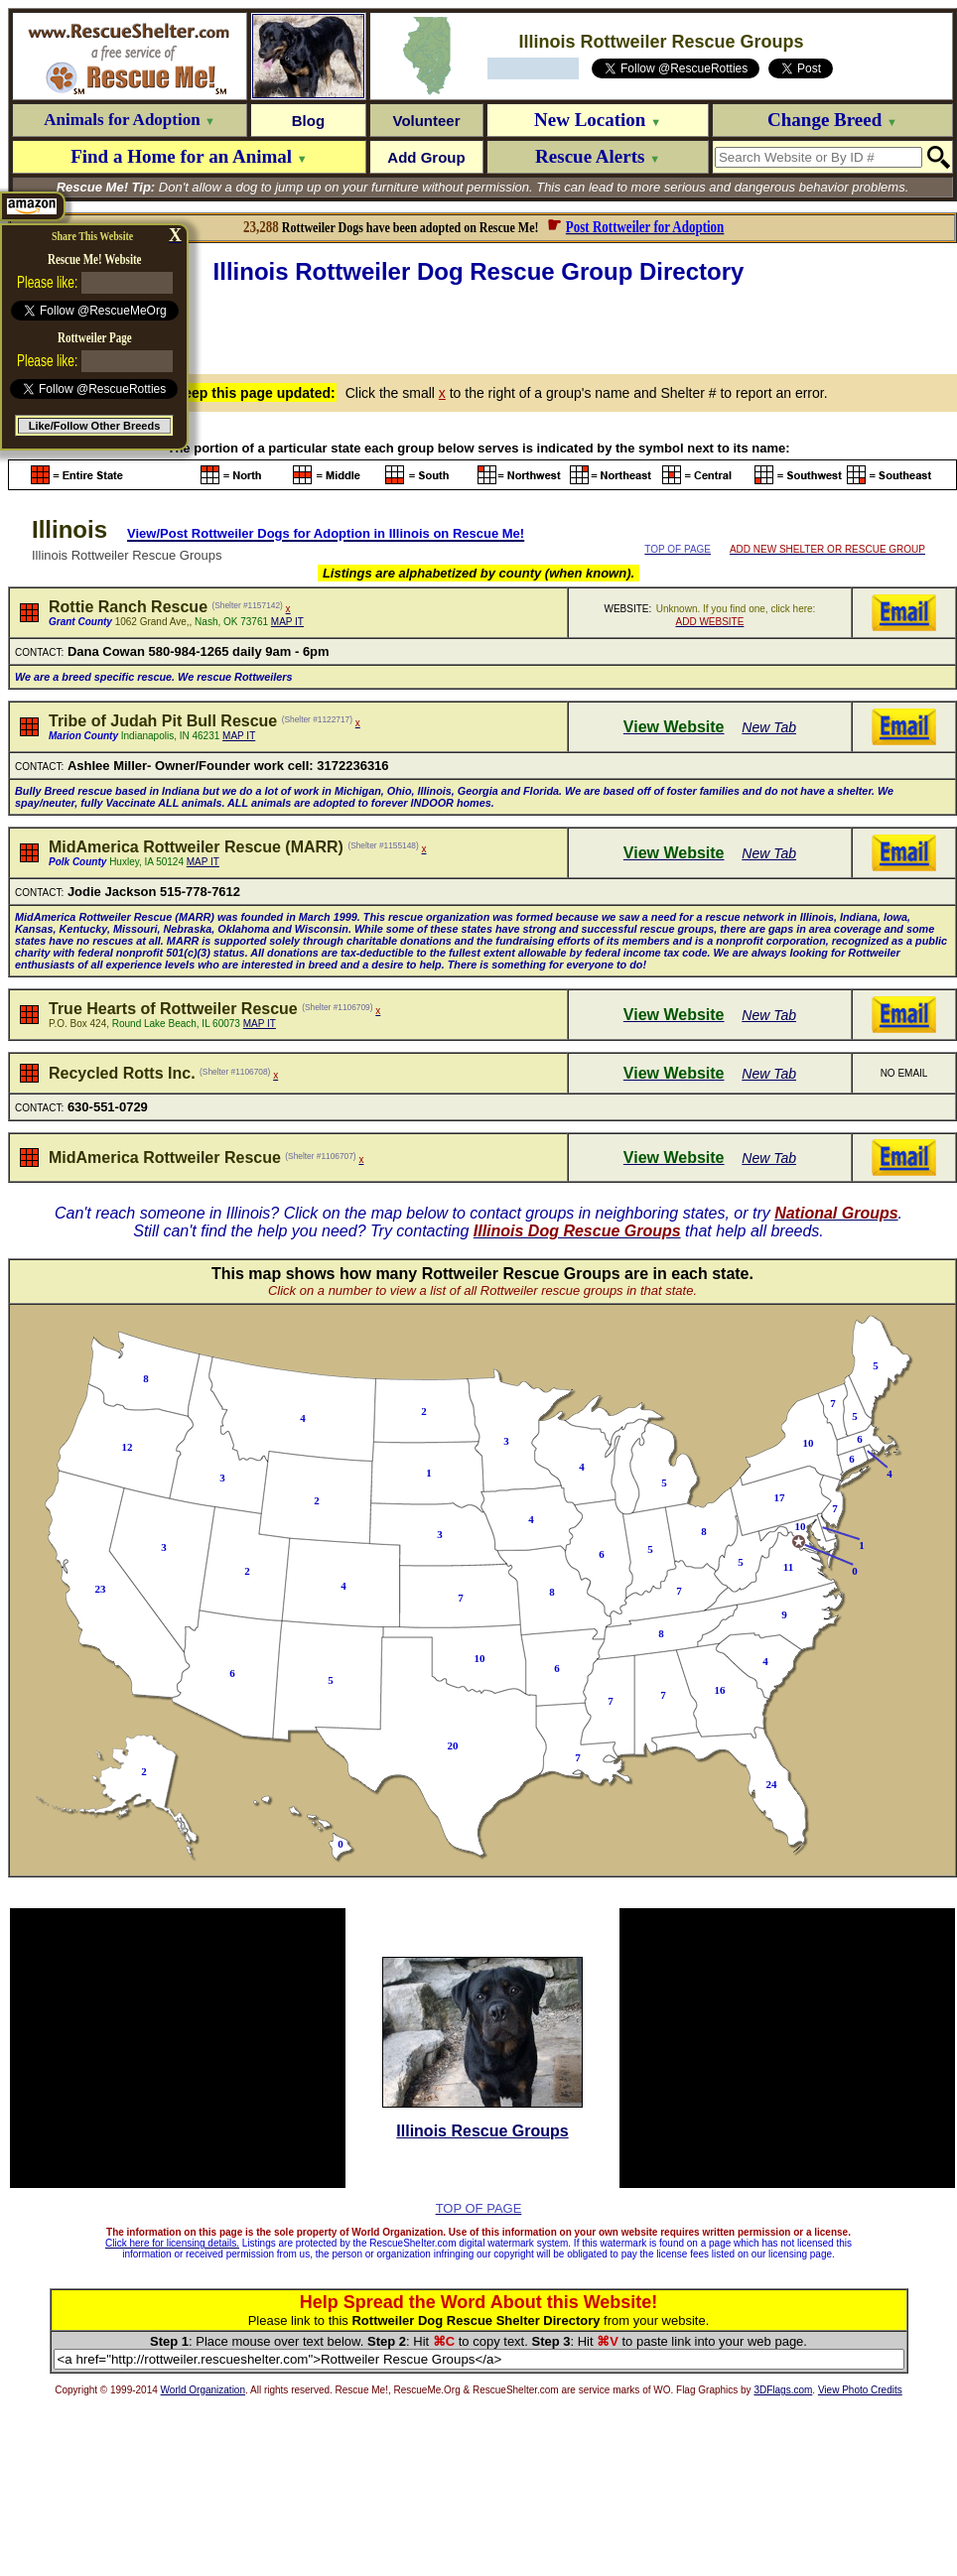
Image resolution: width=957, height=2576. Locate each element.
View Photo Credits (860, 2389)
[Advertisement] (483, 326)
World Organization (203, 2389)
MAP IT (287, 621)
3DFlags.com (782, 2389)
